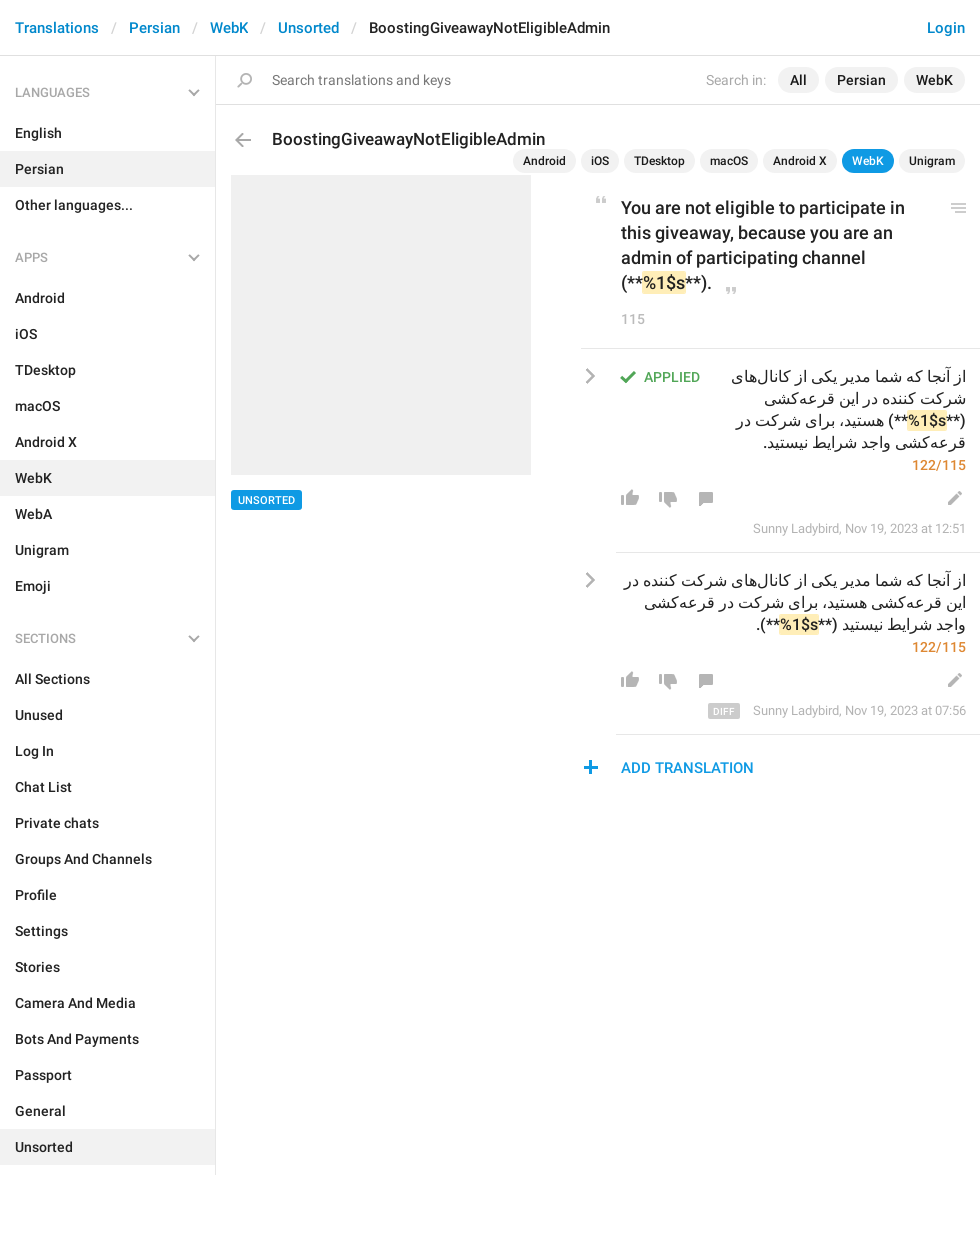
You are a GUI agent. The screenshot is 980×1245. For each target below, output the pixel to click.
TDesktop (659, 161)
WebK (229, 28)
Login (946, 28)
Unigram (932, 161)
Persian (154, 28)
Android (544, 161)
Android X (800, 161)
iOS (600, 161)
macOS (729, 161)
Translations (57, 28)
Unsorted (308, 28)
